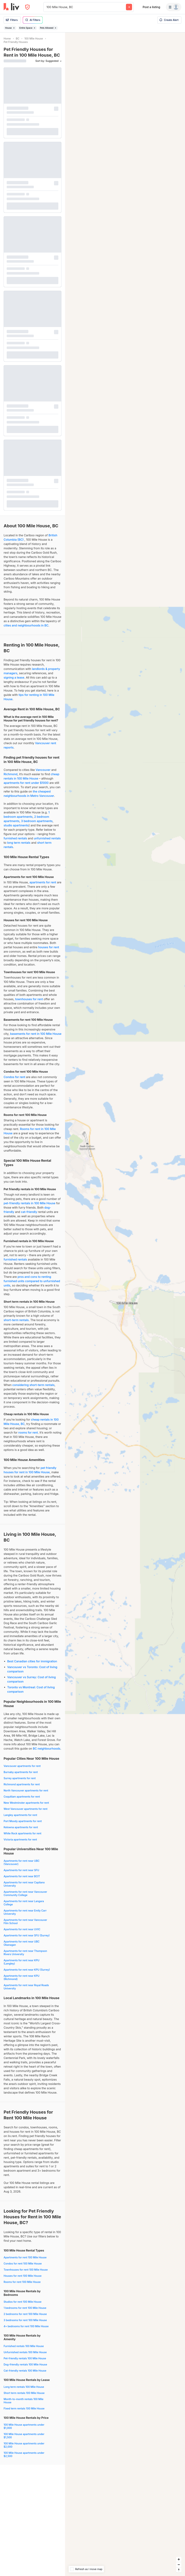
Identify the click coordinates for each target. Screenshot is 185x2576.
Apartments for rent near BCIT (22, 1876)
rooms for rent (28, 1432)
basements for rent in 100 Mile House (35, 1034)
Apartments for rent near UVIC (22, 1929)
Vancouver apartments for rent (22, 1765)
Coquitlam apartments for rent (22, 1796)
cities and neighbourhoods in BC (26, 625)
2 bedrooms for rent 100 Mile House (25, 2313)
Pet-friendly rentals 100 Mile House (25, 2358)
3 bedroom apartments (36, 821)
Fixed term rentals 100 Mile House (24, 2408)
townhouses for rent (29, 999)
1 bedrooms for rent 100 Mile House (25, 2307)
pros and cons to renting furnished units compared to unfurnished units (32, 1281)
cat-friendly (29, 1212)
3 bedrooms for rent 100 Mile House (25, 2320)
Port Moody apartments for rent (23, 1821)
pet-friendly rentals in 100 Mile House (29, 1203)
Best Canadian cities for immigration (32, 1661)
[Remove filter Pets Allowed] (55, 28)
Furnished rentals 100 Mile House (24, 2346)
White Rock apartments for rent (22, 1833)
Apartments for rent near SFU (21, 1870)
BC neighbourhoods (46, 1748)
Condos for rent (14, 1077)
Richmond (11, 774)
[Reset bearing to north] (178, 2569)
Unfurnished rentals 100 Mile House (25, 2352)
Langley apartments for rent (20, 1814)
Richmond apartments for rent (22, 1784)
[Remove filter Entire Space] (34, 28)
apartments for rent (42, 882)
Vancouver (43, 770)
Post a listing (151, 7)
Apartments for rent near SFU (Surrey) (27, 1935)
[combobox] (46, 7)
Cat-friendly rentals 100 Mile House (25, 2370)
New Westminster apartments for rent (26, 1802)
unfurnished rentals (47, 838)
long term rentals (18, 842)
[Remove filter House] (14, 28)
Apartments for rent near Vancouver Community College (25, 1893)
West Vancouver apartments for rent (25, 1808)
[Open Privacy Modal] (27, 7)
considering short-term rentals (33, 1385)
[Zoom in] (178, 2559)
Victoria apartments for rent (20, 1839)
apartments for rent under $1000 (26, 783)
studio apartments (16, 825)
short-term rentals (16, 1320)
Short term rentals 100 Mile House (24, 2392)
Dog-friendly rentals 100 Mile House (25, 2364)
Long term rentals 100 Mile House (24, 2386)
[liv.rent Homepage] (11, 7)
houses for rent (48, 947)
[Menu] (173, 7)
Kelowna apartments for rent (21, 1827)
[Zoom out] (178, 2564)
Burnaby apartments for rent (21, 1772)
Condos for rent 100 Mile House (23, 2263)
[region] (125, 1304)
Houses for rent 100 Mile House (23, 2275)
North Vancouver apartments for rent (26, 1790)
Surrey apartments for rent (20, 1778)
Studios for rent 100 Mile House (22, 2301)
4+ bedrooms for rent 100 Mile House (26, 2326)
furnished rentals (15, 838)
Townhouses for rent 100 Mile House (26, 2269)
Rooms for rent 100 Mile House (22, 2281)
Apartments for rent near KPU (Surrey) (27, 1969)
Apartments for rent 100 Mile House (25, 2257)
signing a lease (14, 677)
